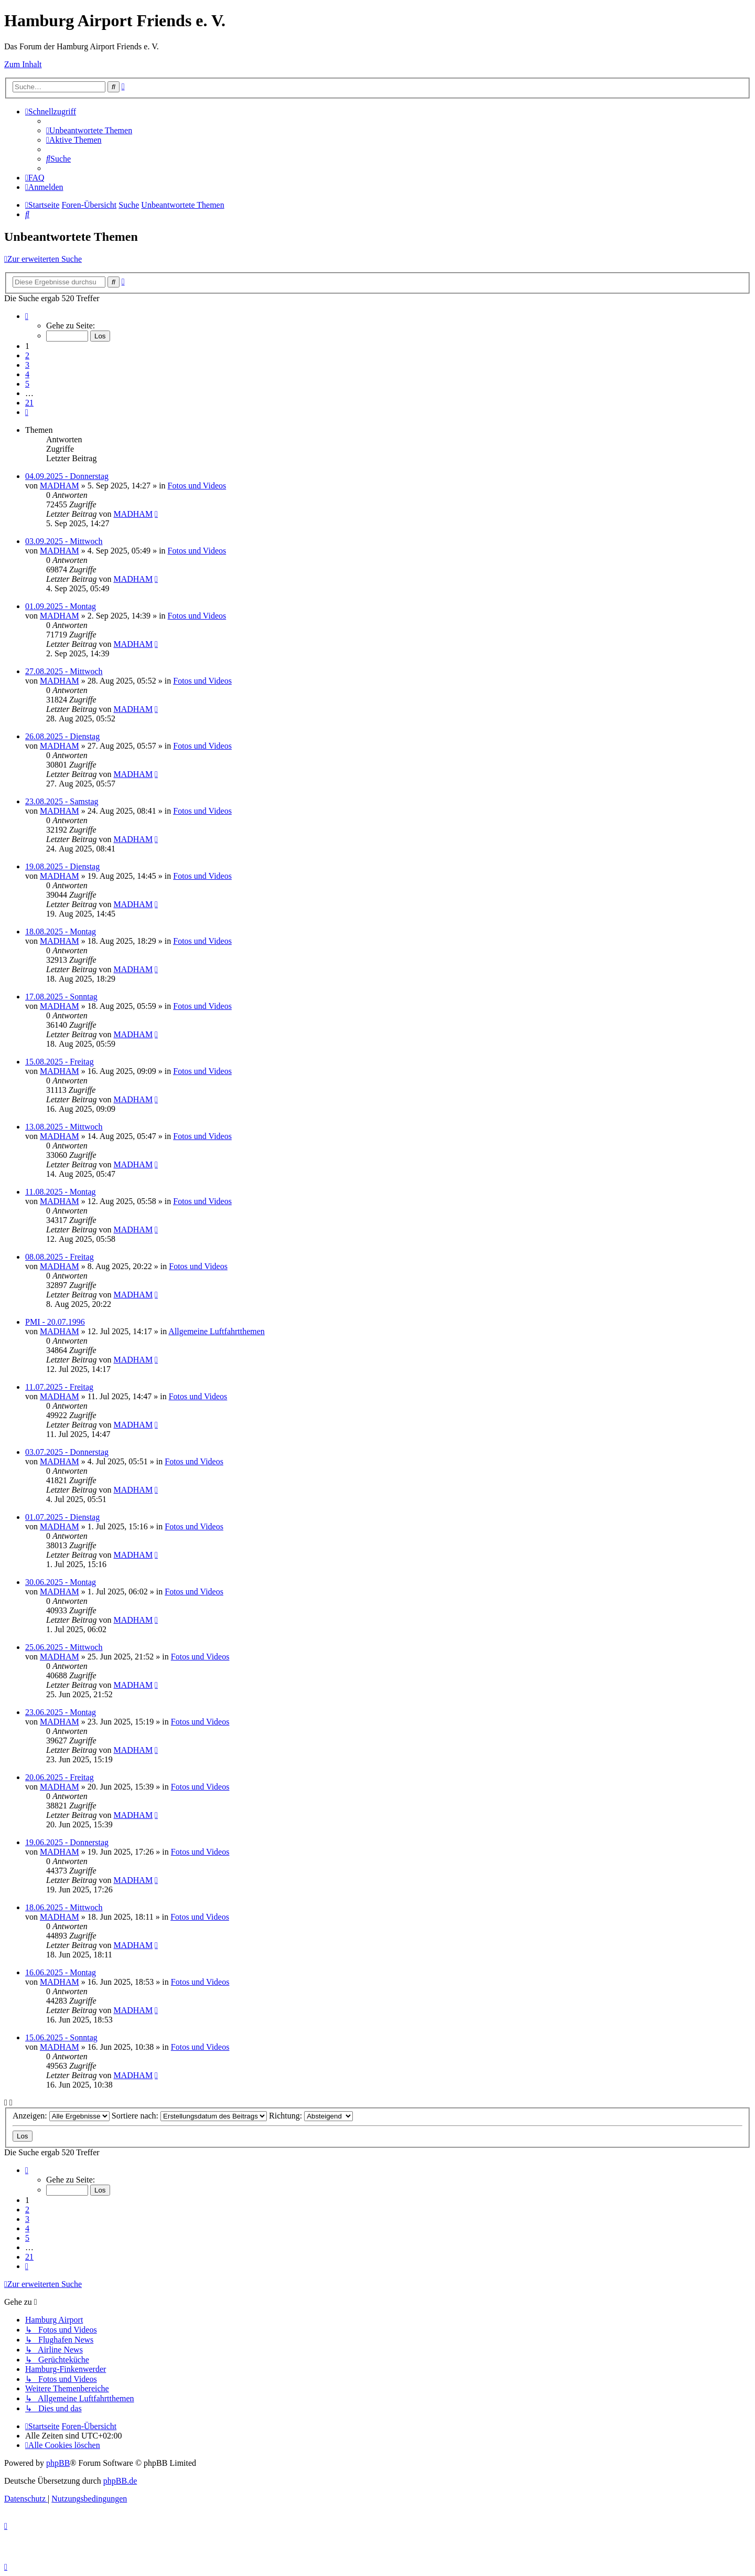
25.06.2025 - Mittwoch (64, 1647)
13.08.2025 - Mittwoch (64, 1126)
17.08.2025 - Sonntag (61, 996)
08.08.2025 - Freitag (59, 1256)
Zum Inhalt (23, 64)
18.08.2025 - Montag (60, 931)
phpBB (58, 2462)
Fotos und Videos (197, 485)
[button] (26, 316)
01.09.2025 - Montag (60, 606)
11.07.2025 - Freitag (59, 1386)
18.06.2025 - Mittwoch (64, 1907)
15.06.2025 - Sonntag (61, 2037)
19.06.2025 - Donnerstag (67, 1842)
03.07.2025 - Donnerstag (67, 1451)
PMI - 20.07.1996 (55, 1321)
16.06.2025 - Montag (60, 1972)
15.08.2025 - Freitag (59, 1061)
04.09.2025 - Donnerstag (67, 476)
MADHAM (59, 485)
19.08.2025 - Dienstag (62, 866)
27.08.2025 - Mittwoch (64, 671)
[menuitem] (89, 130)
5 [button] (27, 383)
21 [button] (29, 402)
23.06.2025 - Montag (60, 1712)
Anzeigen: (61, 2115)
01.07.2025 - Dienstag (62, 1517)
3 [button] (27, 364)
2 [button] (27, 355)
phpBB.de (120, 2480)
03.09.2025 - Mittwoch (64, 541)
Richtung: (311, 2115)
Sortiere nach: (189, 2115)
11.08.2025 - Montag (60, 1191)
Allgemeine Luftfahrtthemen (216, 1331)
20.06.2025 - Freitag (59, 1777)
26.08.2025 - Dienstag (62, 736)
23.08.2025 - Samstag (62, 801)
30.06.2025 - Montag (60, 1582)
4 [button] (27, 374)
